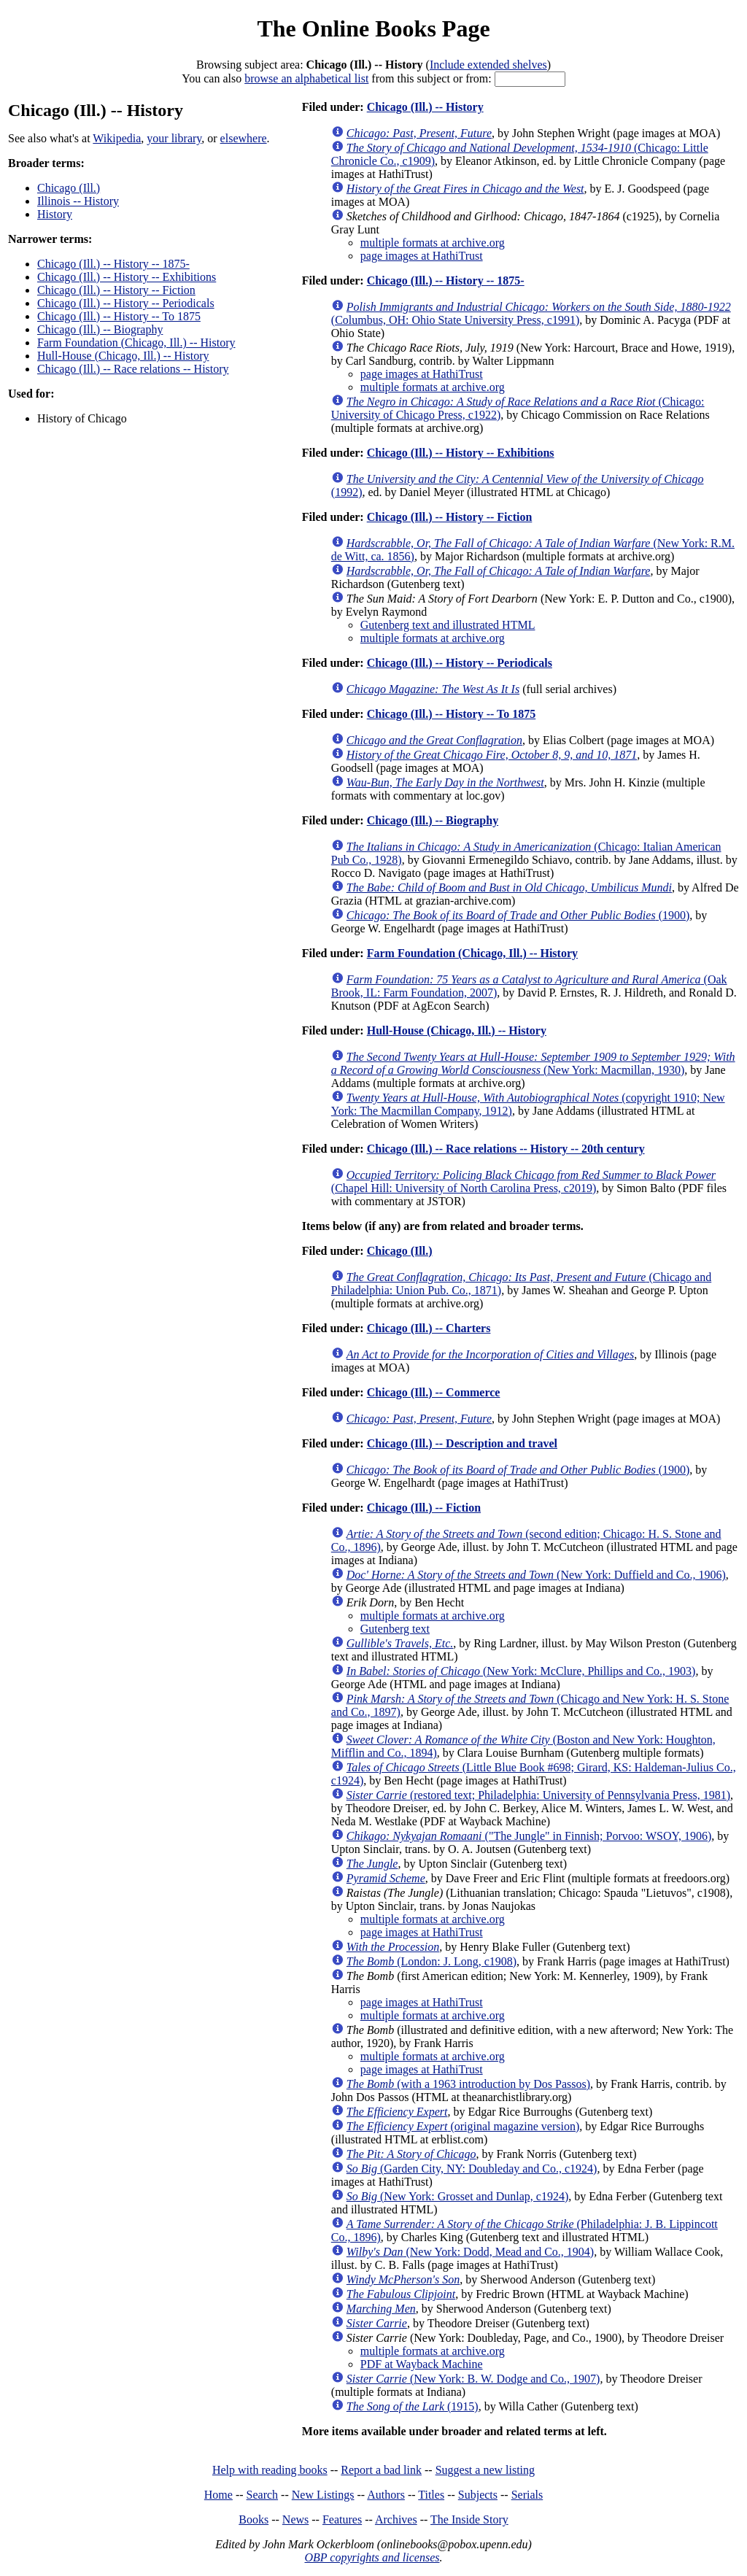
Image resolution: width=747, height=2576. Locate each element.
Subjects (478, 2494)
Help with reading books (270, 2470)
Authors (386, 2494)
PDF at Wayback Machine (421, 2364)
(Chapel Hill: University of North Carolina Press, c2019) (523, 1181)
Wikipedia (117, 138)
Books (253, 2519)
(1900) (518, 915)
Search (263, 2494)
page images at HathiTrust (421, 256)
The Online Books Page (373, 28)
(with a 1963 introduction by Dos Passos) (468, 2084)
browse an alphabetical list (306, 78)
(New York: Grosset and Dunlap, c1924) (457, 2196)
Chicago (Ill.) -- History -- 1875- (113, 264)
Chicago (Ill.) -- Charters (429, 1328)
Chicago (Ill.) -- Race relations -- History (133, 369)
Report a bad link (381, 2470)
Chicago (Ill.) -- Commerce (433, 1392)
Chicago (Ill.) (68, 188)
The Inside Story (469, 2519)
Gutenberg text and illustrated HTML (447, 625)
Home (218, 2494)
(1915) (413, 2406)
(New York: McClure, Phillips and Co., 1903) (521, 1671)
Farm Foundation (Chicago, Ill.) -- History (136, 342)
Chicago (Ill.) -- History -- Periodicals (125, 303)
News (295, 2519)
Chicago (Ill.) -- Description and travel (462, 1443)
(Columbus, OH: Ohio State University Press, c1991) (531, 313)
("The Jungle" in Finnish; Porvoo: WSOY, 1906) (529, 1836)
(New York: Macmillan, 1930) (533, 1063)
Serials (527, 2494)
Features (342, 2519)
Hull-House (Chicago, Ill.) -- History (123, 355)
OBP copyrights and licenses (371, 2557)
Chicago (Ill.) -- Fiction (424, 1507)
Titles (431, 2494)
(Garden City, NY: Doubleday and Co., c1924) (472, 2168)
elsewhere (243, 138)
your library (174, 138)
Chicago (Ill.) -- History (425, 107)
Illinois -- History (78, 201)
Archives (396, 2519)
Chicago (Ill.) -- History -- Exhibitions (126, 277)
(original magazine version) (463, 2126)
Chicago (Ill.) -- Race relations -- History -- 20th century (506, 1148)
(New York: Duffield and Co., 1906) (536, 1575)
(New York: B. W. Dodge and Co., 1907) (473, 2378)
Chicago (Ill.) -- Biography (100, 329)
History (54, 214)
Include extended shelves (488, 64)
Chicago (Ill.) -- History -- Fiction (116, 290)
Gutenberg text (395, 1628)
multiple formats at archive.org (432, 242)
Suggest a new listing (485, 2470)
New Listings (323, 2494)
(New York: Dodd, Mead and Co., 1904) (470, 2252)
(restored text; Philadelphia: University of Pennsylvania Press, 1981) (538, 1795)
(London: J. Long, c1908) (431, 1961)
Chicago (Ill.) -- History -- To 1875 (119, 316)
